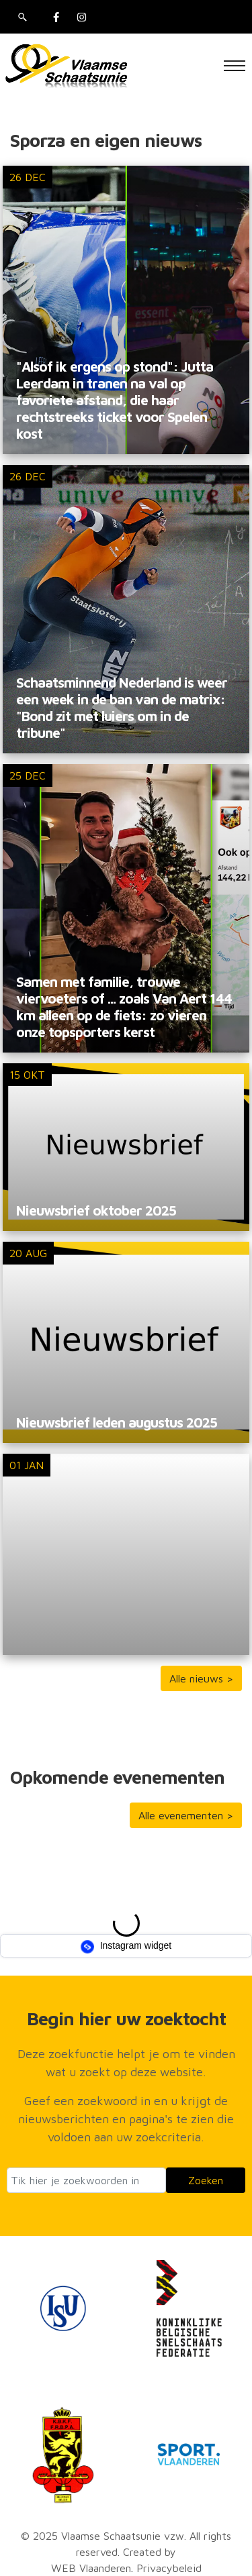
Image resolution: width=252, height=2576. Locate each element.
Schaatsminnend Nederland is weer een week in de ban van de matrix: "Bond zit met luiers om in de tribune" (121, 707)
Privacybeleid (169, 2568)
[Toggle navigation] (234, 65)
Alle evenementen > (185, 1815)
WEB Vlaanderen (91, 2568)
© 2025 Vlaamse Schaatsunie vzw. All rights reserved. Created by (126, 2544)
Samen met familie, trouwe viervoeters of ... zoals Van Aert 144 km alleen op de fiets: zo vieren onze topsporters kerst (124, 1006)
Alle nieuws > (201, 1678)
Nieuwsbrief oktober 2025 (96, 1210)
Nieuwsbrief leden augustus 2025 (116, 1422)
